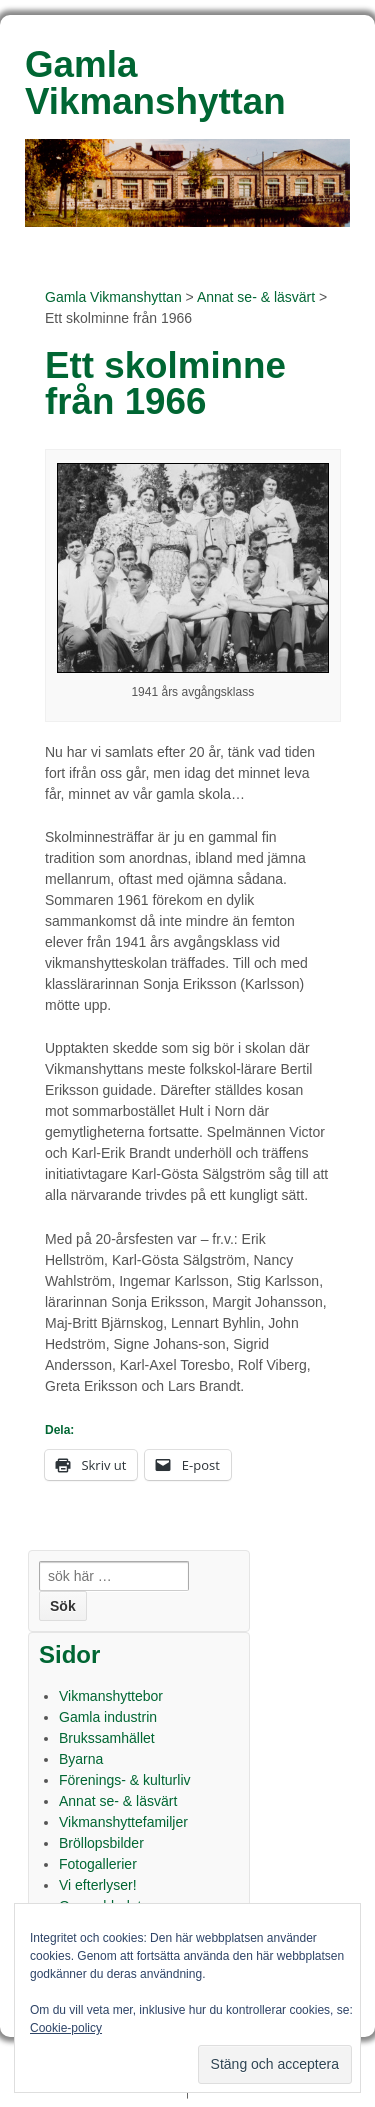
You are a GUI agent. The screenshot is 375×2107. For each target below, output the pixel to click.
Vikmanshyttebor (111, 1696)
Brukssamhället (107, 1738)
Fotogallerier (98, 1864)
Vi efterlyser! (98, 1885)
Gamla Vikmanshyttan (113, 297)
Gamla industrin (108, 1717)
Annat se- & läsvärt (256, 297)
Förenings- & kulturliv (125, 1780)
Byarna (81, 1759)
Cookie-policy (66, 2028)
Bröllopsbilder (101, 1843)
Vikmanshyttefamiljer (123, 1822)
